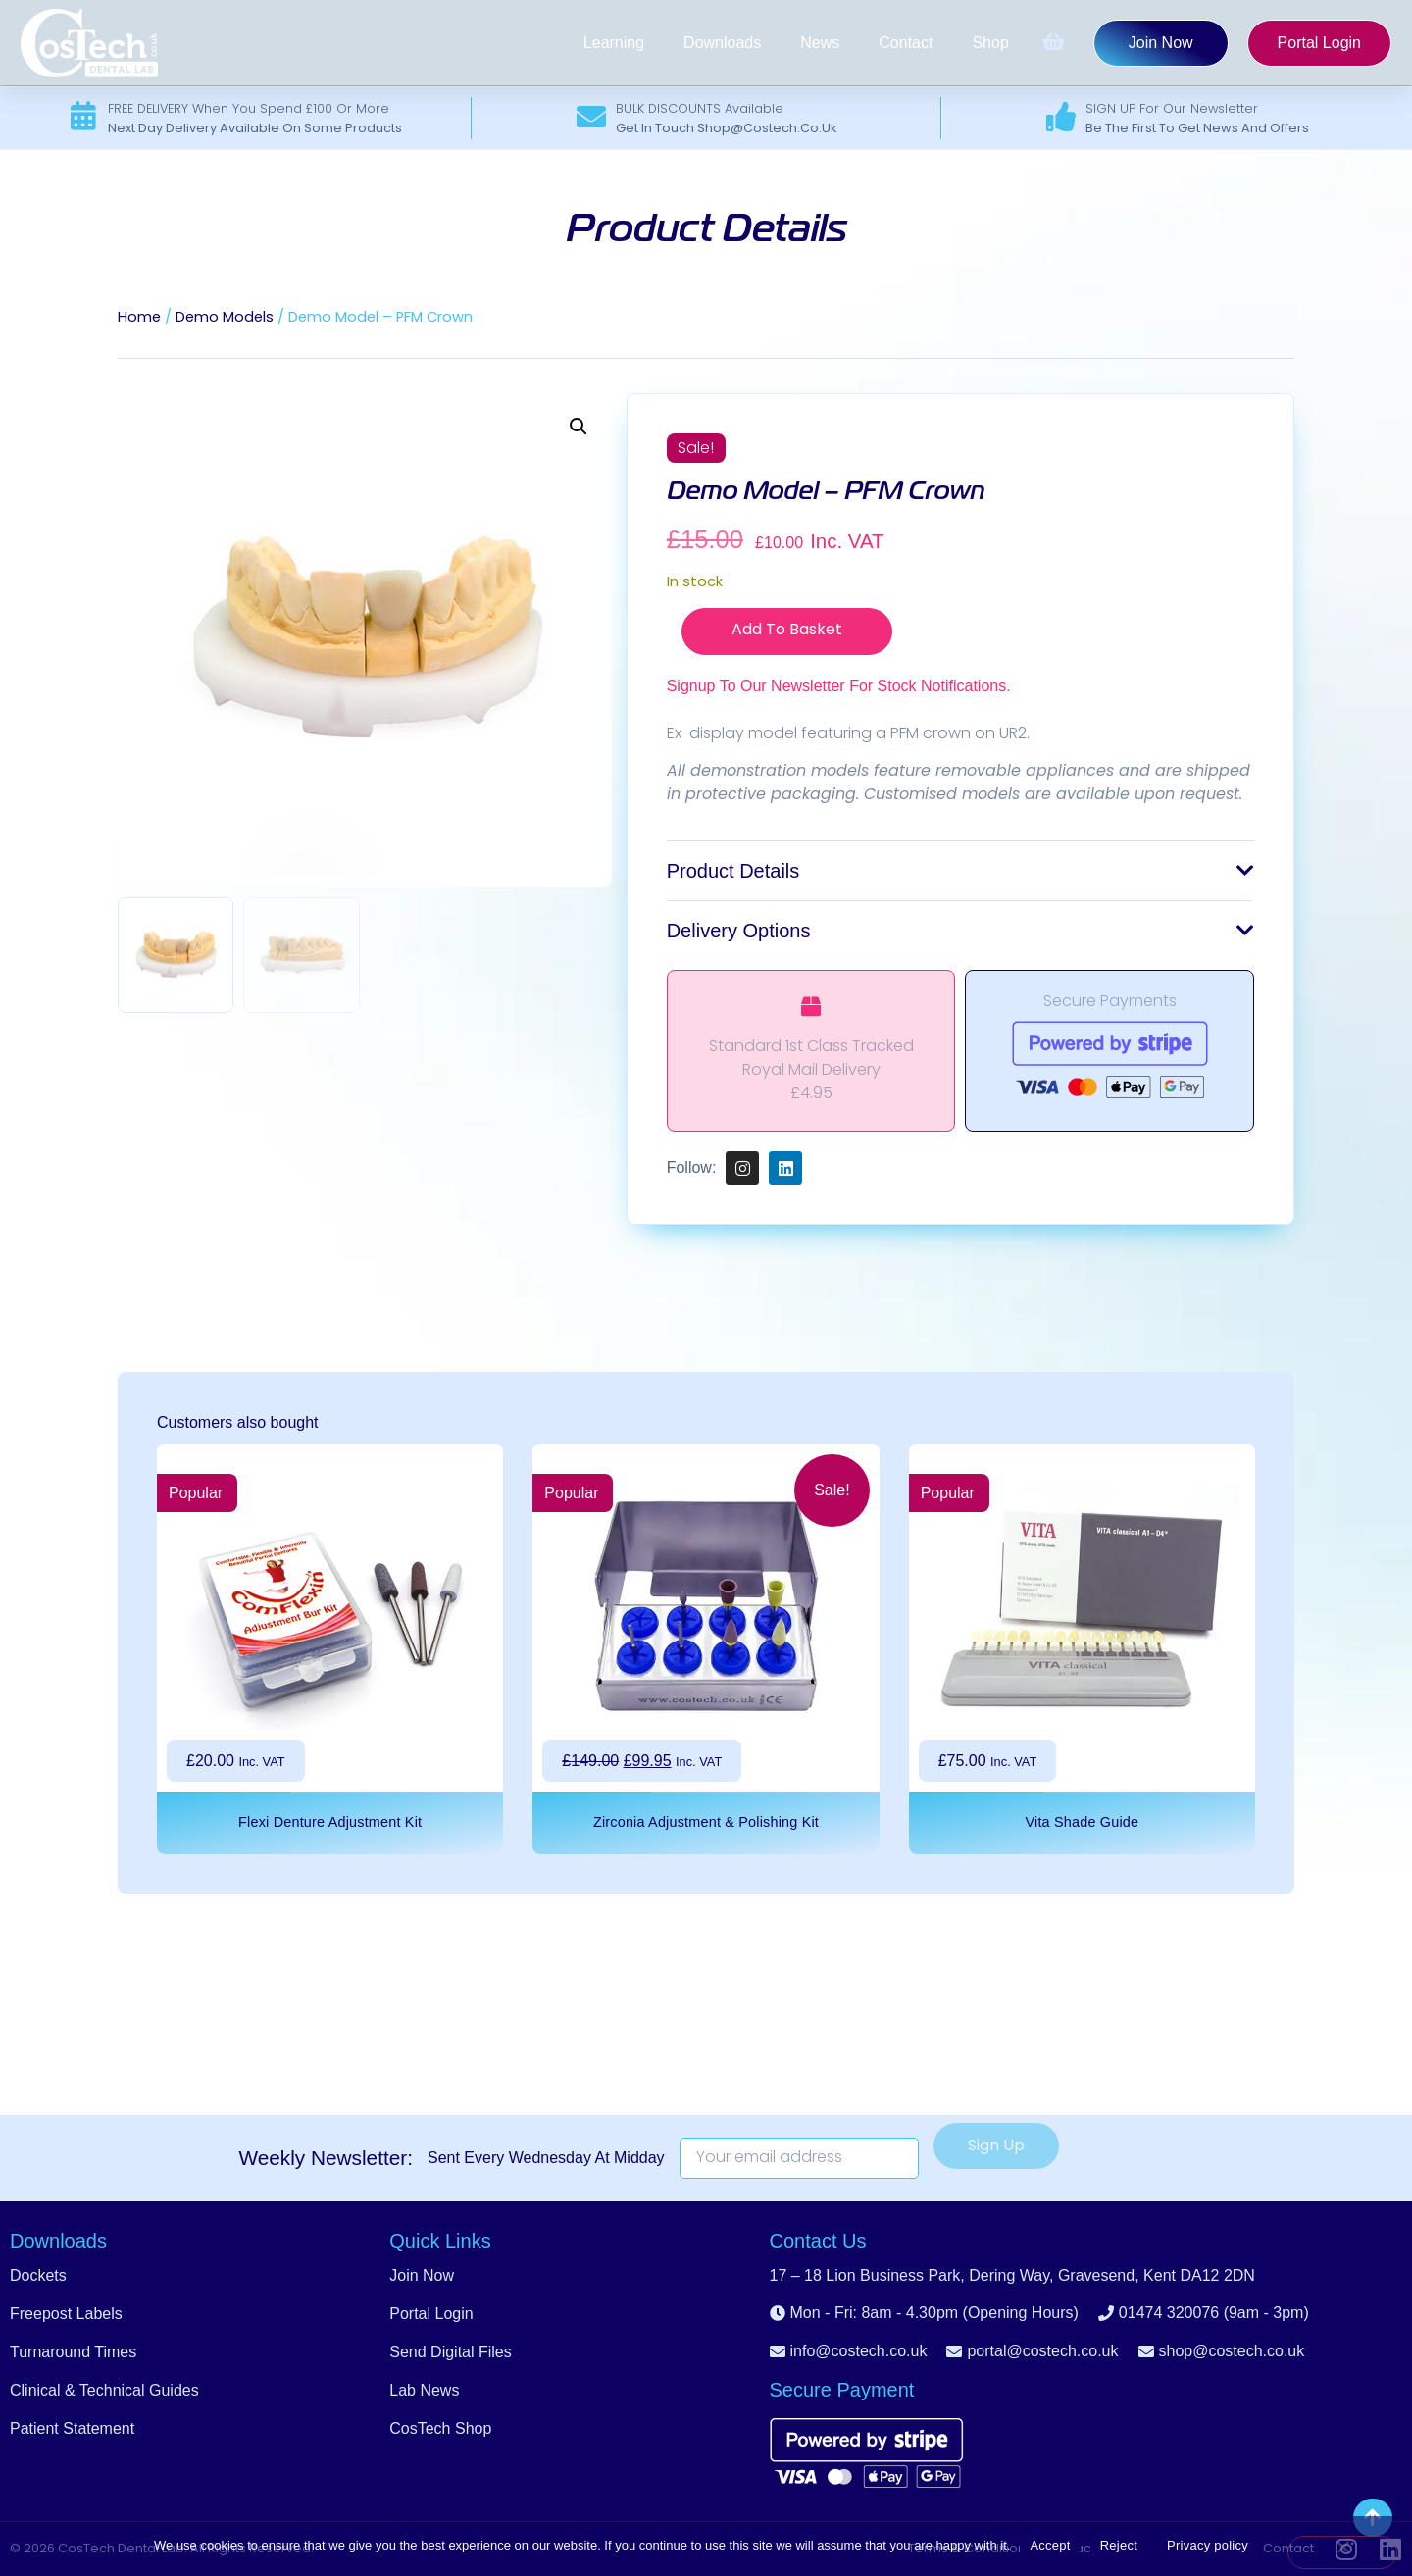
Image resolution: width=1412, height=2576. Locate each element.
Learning (613, 42)
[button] (578, 426)
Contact (906, 42)
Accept (1050, 2545)
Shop (990, 42)
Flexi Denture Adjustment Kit (330, 1822)
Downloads (722, 42)
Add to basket (786, 631)
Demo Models (225, 317)
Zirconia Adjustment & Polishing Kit (706, 1822)
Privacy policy (1207, 2545)
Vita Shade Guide (1081, 1822)
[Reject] (1342, 2552)
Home (139, 317)
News (819, 42)
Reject (1118, 2545)
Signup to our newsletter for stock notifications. (839, 686)
